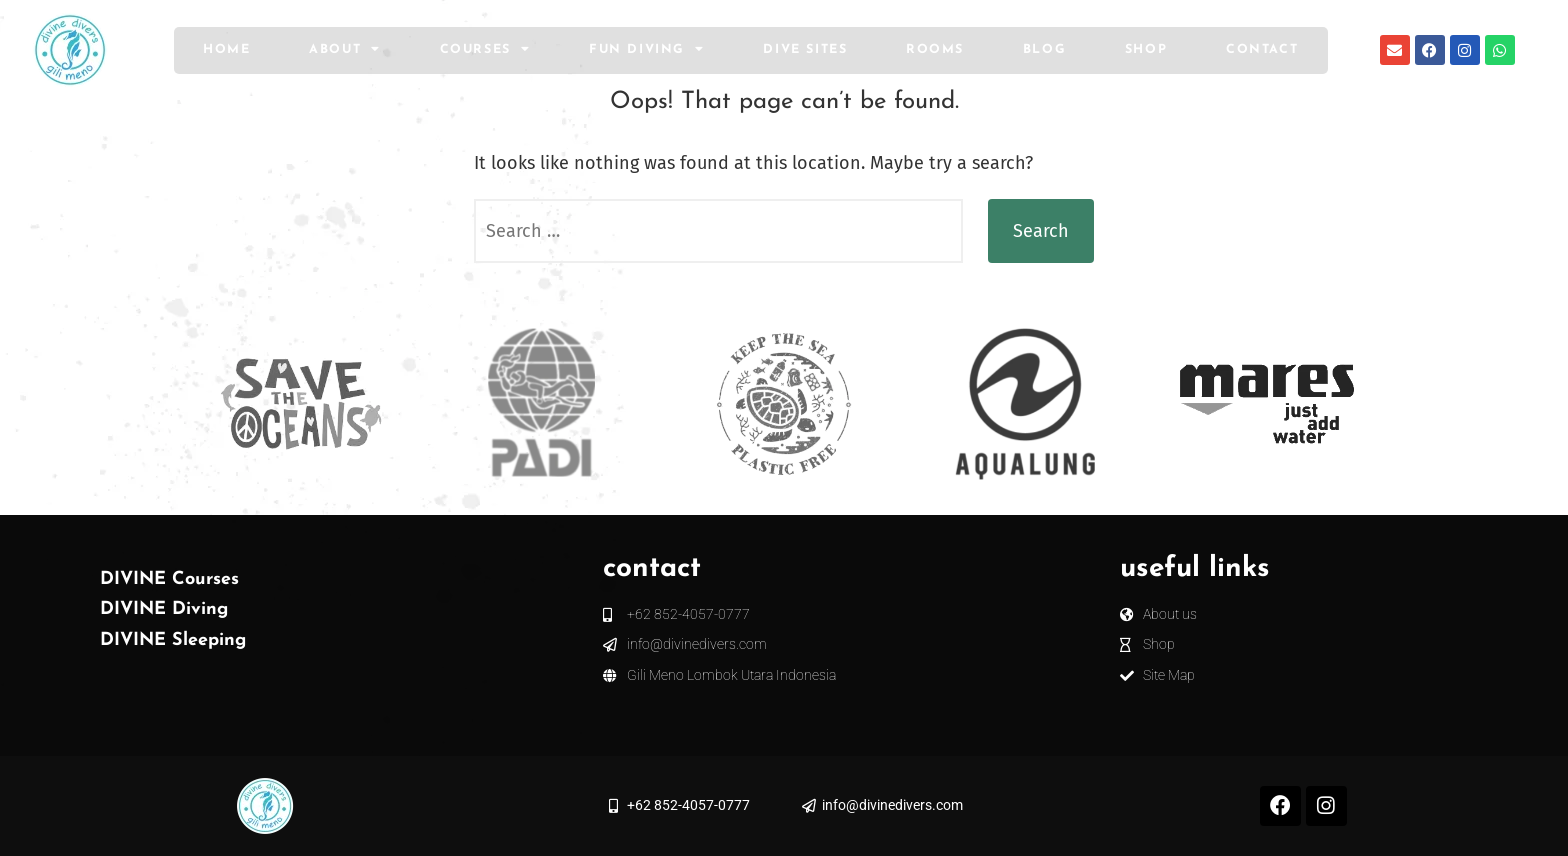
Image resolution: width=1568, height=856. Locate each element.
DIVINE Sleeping (173, 640)
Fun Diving (647, 49)
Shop (1146, 50)
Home (226, 50)
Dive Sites (805, 50)
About (345, 49)
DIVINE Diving (164, 609)
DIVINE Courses (169, 579)
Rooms (935, 50)
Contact (1262, 50)
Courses (485, 49)
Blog (1044, 50)
